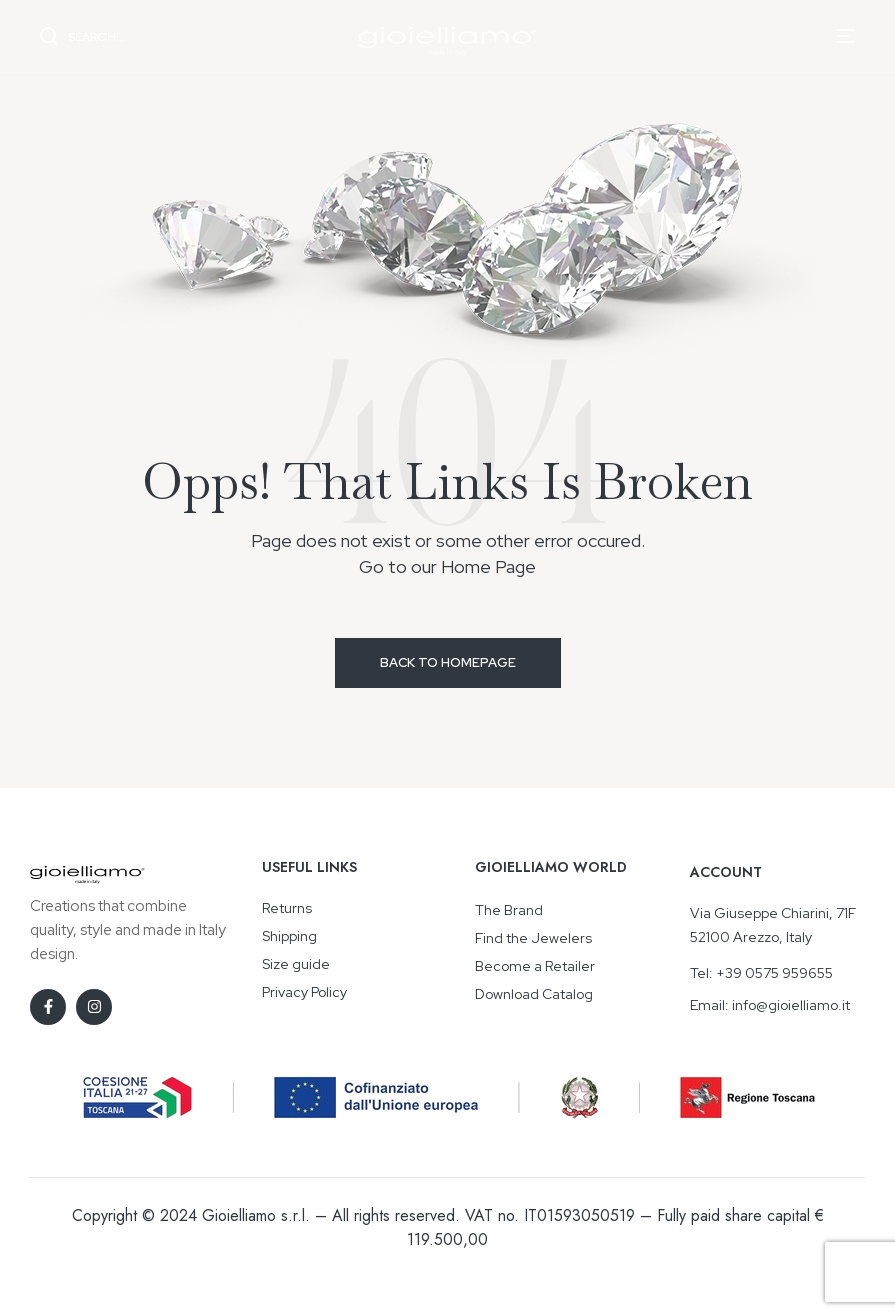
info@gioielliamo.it (791, 1005)
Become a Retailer (535, 966)
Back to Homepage (448, 662)
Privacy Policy (304, 992)
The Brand (509, 910)
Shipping (289, 936)
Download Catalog (534, 994)
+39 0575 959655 (774, 973)
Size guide (296, 964)
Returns (287, 908)
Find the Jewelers (533, 938)
